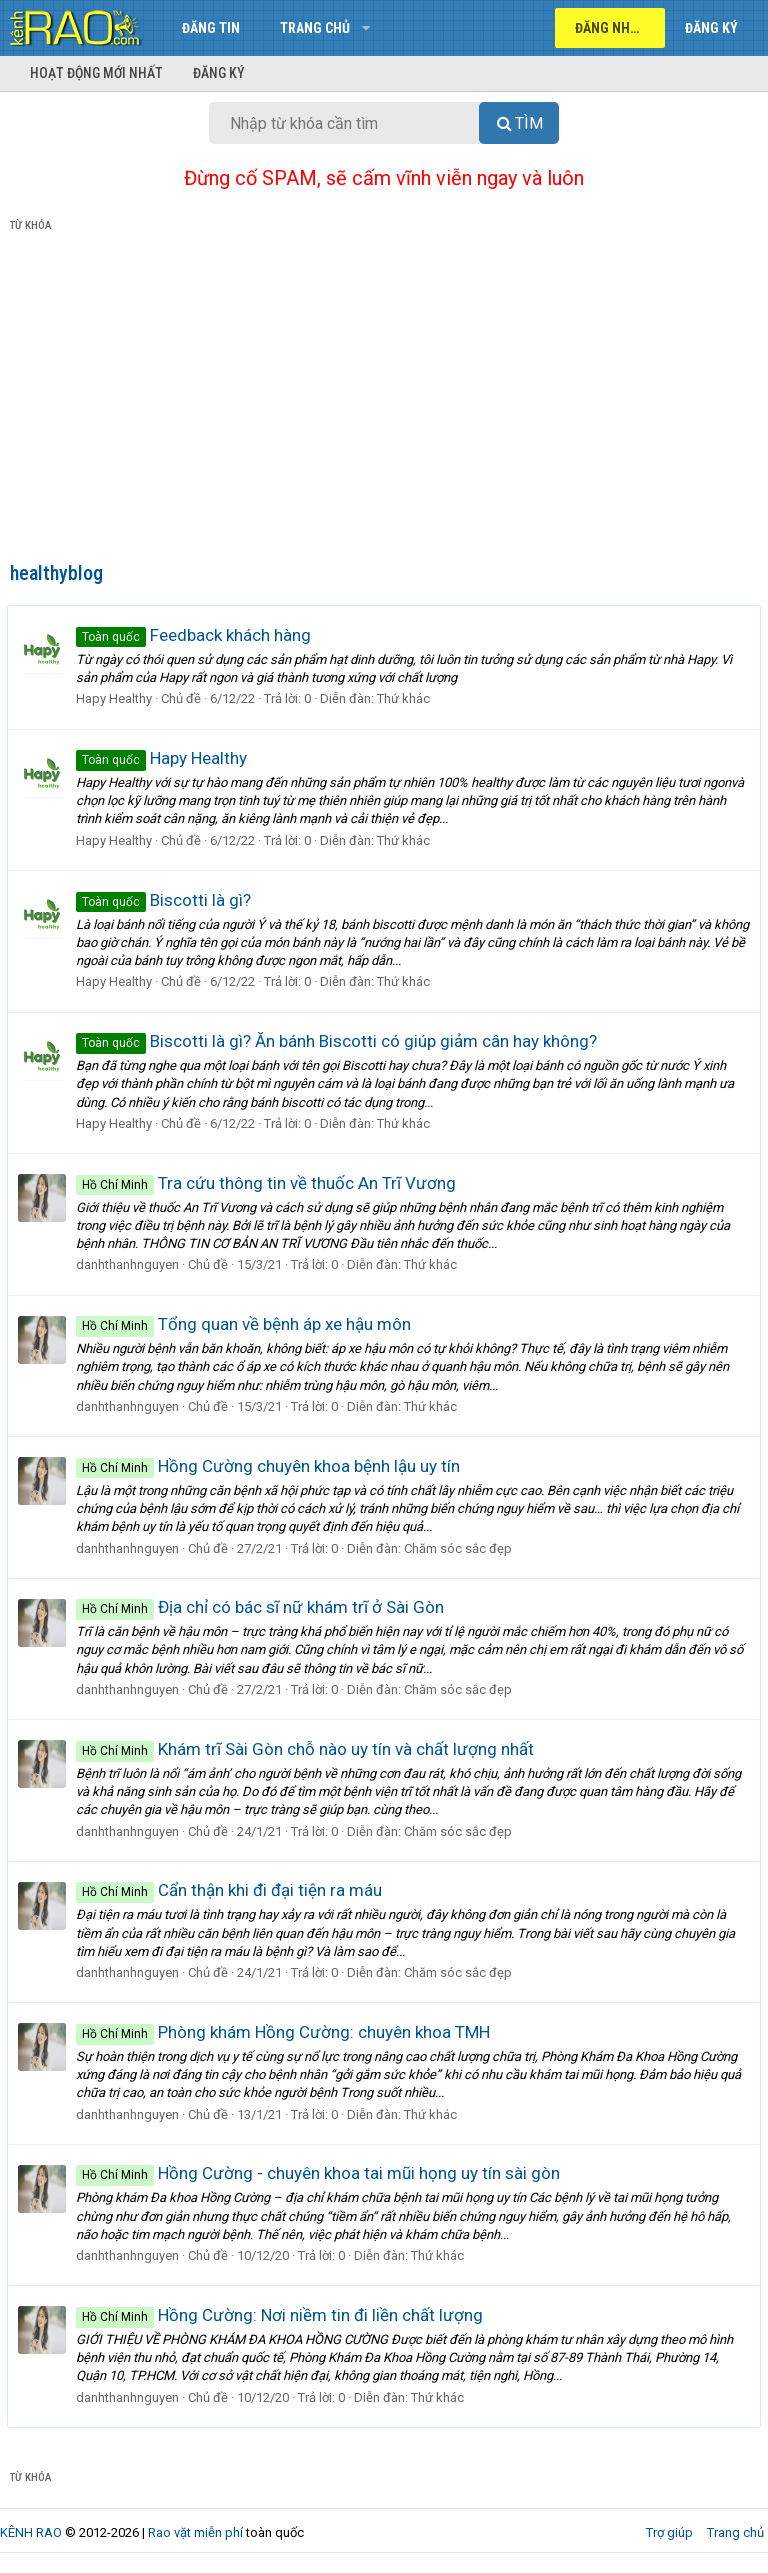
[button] (365, 28)
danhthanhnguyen (130, 1264)
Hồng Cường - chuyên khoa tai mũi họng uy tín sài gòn (321, 2173)
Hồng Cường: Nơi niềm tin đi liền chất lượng (282, 2315)
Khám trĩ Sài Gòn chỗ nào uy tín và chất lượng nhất (308, 1749)
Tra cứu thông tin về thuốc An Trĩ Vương (269, 1183)
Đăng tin (211, 28)
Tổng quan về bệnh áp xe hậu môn (246, 1324)
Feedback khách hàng (196, 635)
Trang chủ (315, 28)
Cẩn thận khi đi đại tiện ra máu (232, 1890)
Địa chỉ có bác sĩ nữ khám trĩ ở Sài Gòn (263, 1607)
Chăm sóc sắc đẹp (461, 1548)
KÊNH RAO (31, 2532)
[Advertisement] (384, 401)
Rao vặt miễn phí (195, 2532)
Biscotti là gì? (166, 900)
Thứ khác (406, 698)
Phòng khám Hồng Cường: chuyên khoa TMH (286, 2032)
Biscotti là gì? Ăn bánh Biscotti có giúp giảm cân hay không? (339, 1041)
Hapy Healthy (117, 698)
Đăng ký (219, 73)
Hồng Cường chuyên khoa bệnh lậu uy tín (271, 1466)
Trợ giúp (669, 2532)
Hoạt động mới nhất (96, 73)
